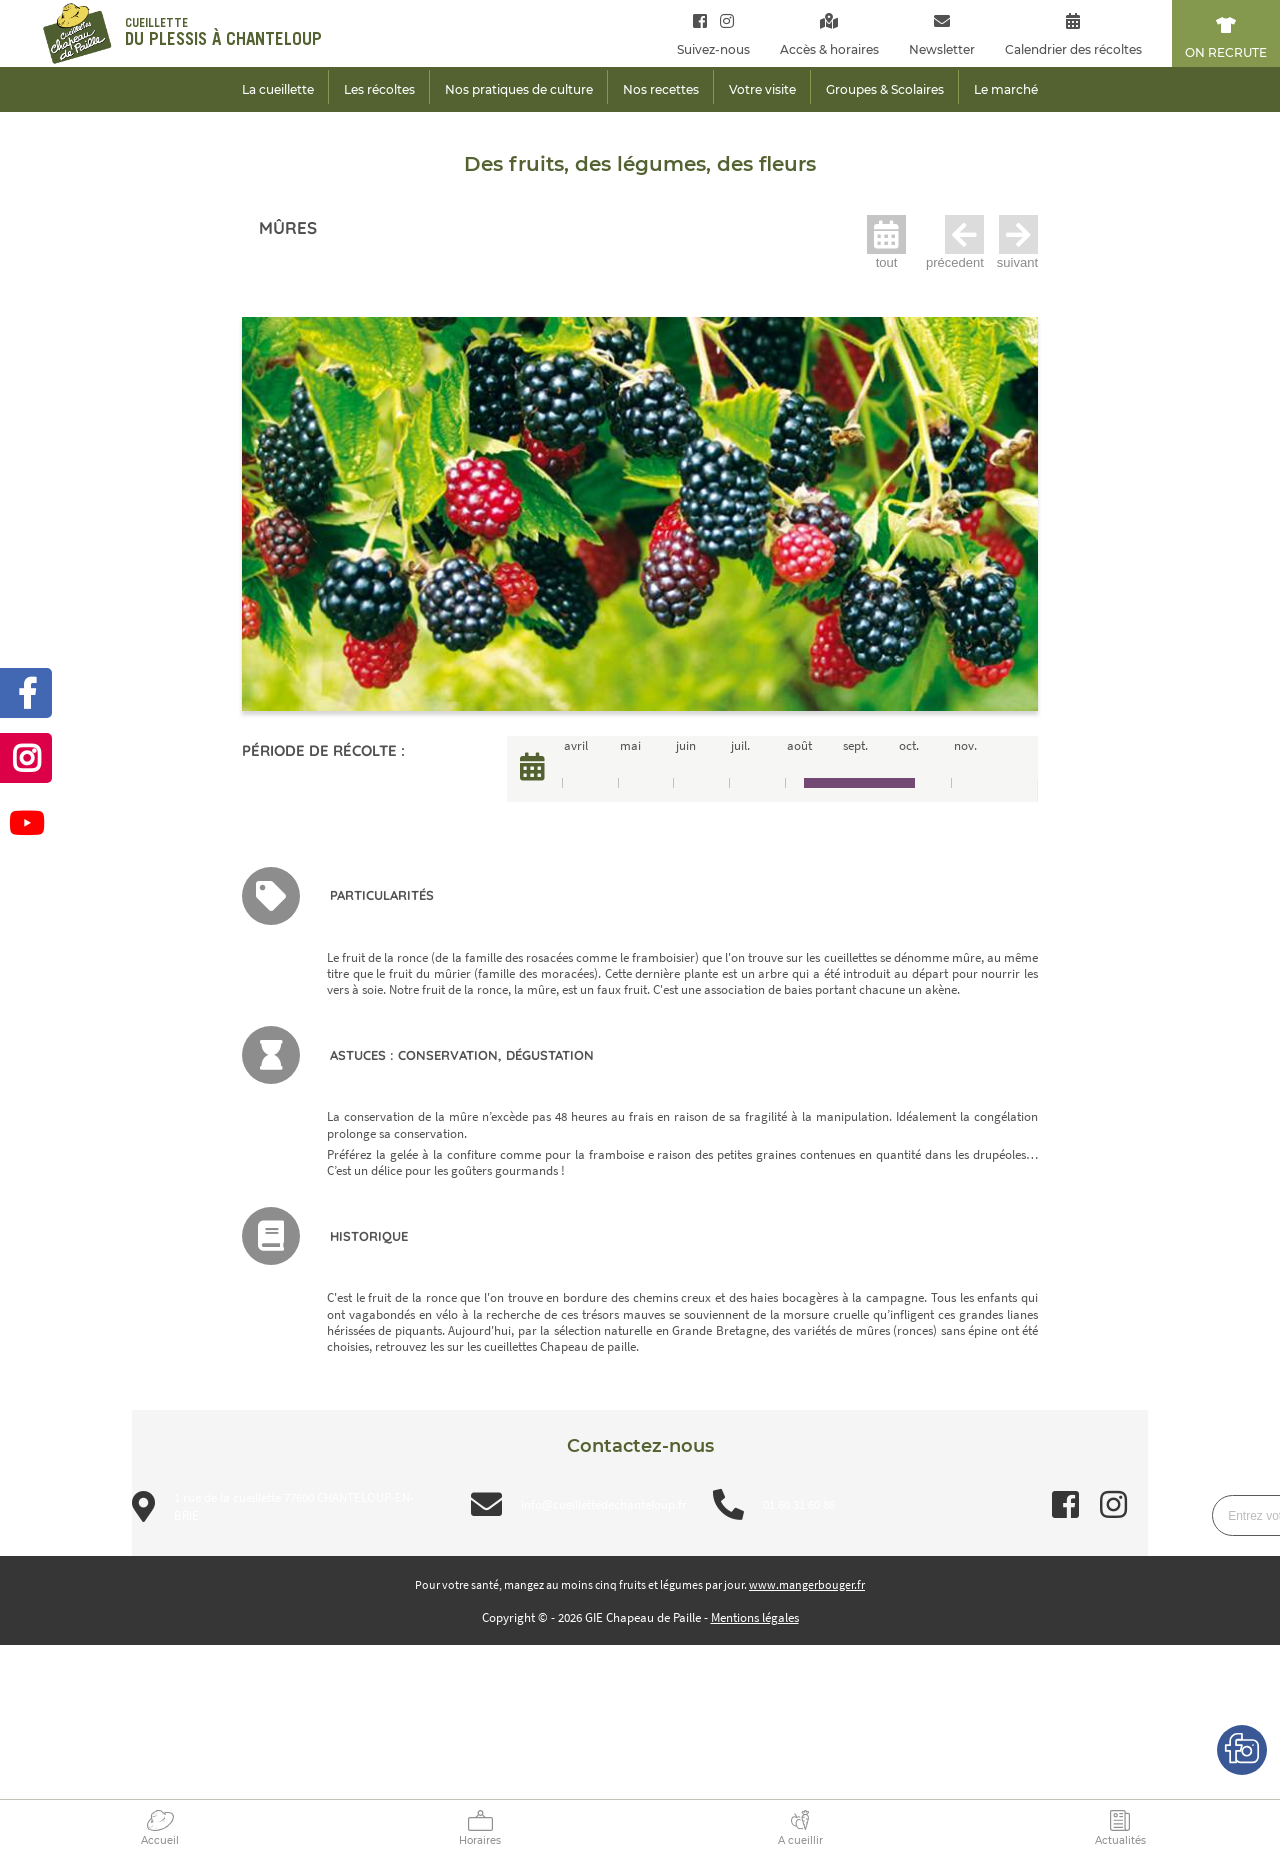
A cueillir (800, 1840)
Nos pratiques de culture (519, 89)
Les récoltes (379, 89)
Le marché (1006, 89)
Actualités (1120, 1840)
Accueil (160, 1840)
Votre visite (762, 89)
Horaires (480, 1840)
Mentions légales (755, 1617)
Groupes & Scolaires (885, 89)
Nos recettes (661, 89)
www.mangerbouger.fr (807, 1584)
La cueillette (278, 89)
